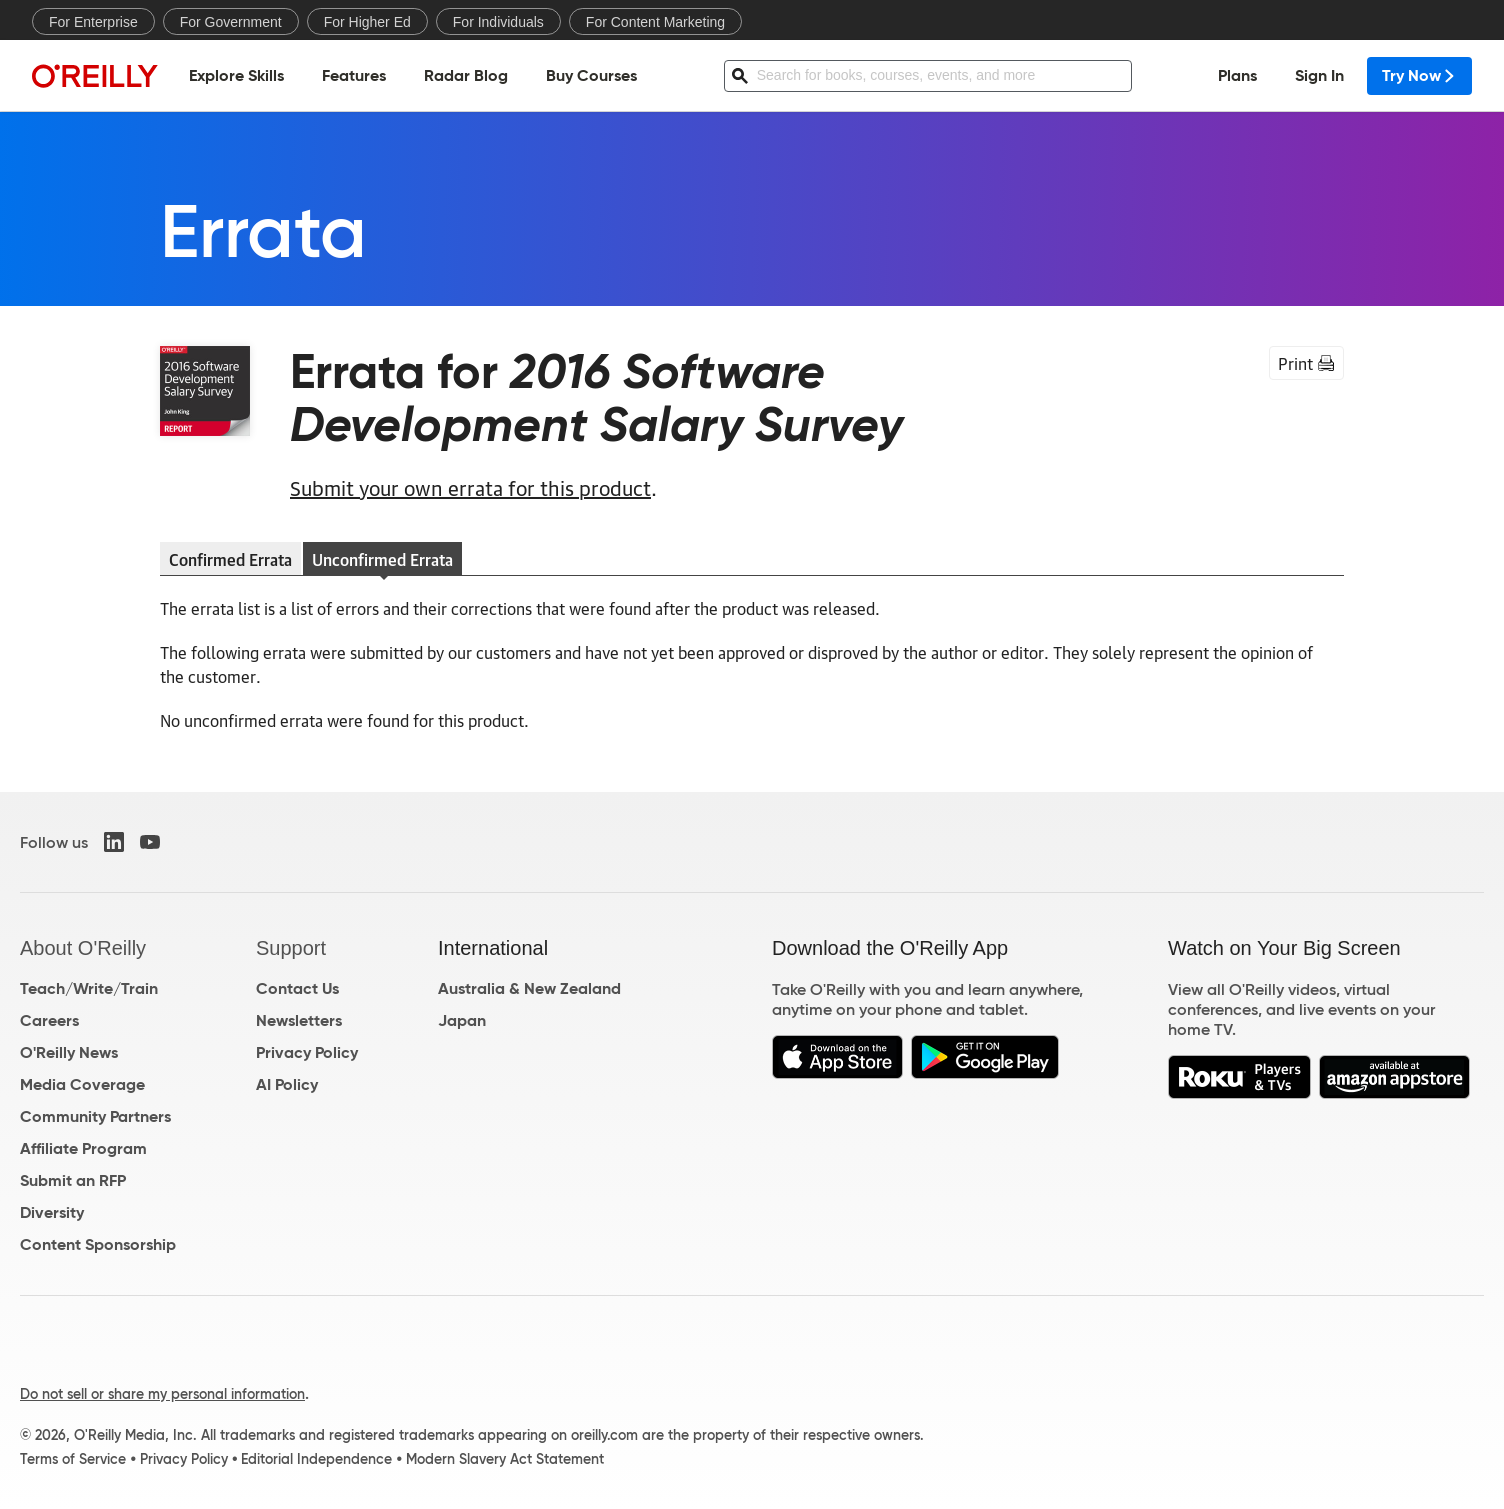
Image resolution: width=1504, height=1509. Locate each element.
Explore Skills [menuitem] (236, 75)
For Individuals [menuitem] (498, 22)
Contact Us (297, 988)
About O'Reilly (83, 948)
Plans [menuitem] (1237, 75)
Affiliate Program (83, 1148)
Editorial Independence (316, 1459)
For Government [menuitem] (231, 22)
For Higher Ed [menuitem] (367, 22)
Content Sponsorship (98, 1244)
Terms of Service (73, 1459)
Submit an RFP (73, 1180)
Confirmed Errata (230, 559)
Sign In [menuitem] (1319, 75)
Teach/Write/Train (89, 988)
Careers (49, 1020)
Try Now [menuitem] (1419, 75)
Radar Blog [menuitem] (466, 75)
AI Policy (287, 1084)
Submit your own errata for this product (470, 487)
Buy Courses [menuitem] (591, 75)
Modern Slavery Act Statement (505, 1459)
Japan (462, 1020)
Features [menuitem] (354, 75)
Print (1306, 363)
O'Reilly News (69, 1052)
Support (291, 948)
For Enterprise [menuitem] (93, 22)
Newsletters (299, 1020)
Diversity (52, 1212)
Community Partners (95, 1116)
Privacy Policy (307, 1052)
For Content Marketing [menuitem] (655, 22)
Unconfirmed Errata (382, 559)
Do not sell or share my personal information (162, 1394)
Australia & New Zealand (529, 988)
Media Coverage (82, 1084)
